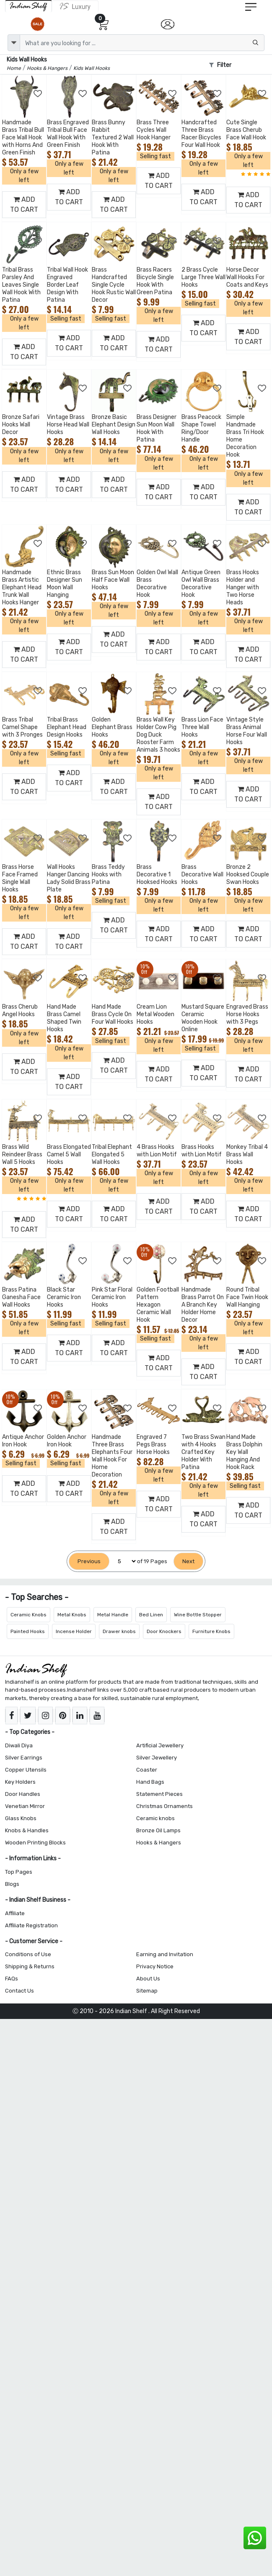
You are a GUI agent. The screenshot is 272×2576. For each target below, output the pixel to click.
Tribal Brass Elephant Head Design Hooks (66, 727)
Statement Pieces (159, 1794)
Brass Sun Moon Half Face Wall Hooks (113, 580)
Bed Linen (151, 1615)
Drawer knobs (119, 1631)
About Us (148, 1978)
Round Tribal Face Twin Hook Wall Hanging (247, 1297)
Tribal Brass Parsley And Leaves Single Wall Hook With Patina (21, 284)
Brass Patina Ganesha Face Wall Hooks (21, 1297)
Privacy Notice (155, 1966)
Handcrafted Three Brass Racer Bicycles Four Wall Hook (201, 134)
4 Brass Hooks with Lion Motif (157, 1150)
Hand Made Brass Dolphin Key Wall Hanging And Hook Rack (244, 1452)
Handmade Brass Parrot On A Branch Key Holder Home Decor (202, 1304)
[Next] (188, 1561)
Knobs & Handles (27, 1830)
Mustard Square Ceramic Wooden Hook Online (202, 1018)
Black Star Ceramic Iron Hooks (64, 1297)
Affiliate (15, 1913)
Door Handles (22, 1794)
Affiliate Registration (31, 1925)
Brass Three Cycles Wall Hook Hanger (154, 130)
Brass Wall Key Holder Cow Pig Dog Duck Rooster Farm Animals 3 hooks (158, 734)
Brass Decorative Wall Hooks (202, 874)
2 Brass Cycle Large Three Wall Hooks (203, 277)
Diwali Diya (19, 1745)
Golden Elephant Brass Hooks (112, 727)
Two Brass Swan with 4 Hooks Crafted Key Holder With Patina (203, 1452)
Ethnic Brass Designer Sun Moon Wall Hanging (64, 583)
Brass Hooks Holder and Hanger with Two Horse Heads (242, 587)
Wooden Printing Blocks (35, 1842)
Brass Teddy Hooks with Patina (108, 874)
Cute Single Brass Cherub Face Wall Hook (246, 130)
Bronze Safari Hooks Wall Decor (20, 424)
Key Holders (20, 1782)
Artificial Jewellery (160, 1745)
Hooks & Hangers (158, 1842)
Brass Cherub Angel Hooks (20, 1010)
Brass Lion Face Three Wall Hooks (202, 727)
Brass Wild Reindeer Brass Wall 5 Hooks (22, 1154)
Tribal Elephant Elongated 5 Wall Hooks (112, 1154)
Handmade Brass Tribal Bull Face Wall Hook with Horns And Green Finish (23, 137)
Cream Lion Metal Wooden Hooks (155, 1014)
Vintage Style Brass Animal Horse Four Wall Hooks (246, 731)
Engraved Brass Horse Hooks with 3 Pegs (247, 1014)
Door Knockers (164, 1631)
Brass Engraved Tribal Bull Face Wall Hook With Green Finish (68, 134)
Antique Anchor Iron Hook (23, 1440)
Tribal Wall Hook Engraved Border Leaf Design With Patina (67, 284)
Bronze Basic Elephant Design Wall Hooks (113, 424)
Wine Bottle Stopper (198, 1615)
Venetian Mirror (25, 1806)
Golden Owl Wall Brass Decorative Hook (157, 583)
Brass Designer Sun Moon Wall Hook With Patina (156, 428)
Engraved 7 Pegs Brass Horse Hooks (153, 1444)
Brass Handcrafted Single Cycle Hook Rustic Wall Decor (114, 284)
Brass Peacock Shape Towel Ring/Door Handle (201, 428)
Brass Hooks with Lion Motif (201, 1150)
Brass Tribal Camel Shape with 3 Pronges (22, 727)
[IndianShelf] (28, 6)
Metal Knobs (71, 1615)
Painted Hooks (27, 1631)
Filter (220, 65)
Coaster (146, 1770)
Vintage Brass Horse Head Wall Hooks (68, 424)
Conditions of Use (28, 1954)
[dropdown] (14, 42)
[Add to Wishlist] (38, 94)
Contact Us (19, 1991)
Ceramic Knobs (28, 1615)
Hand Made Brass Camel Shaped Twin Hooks (64, 1018)
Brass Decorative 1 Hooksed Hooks (157, 874)
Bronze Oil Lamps (158, 1830)
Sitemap (147, 1991)
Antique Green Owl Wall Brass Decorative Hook (200, 583)
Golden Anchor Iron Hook (66, 1440)
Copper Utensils (26, 1770)
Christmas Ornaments (164, 1806)
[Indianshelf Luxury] (75, 6)
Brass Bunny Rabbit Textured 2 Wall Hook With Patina (113, 137)
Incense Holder (74, 1631)
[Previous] (89, 1561)
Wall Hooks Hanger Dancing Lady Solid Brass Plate (69, 878)
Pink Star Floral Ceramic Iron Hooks (112, 1297)
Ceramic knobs (155, 1818)
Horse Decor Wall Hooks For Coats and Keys (247, 277)
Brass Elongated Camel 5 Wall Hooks (69, 1154)
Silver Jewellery (156, 1757)
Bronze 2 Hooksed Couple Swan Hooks (247, 874)
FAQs (11, 1978)
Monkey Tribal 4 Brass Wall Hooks (247, 1154)
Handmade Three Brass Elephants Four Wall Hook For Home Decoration (112, 1455)
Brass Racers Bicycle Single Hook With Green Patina (155, 281)
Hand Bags (150, 1782)
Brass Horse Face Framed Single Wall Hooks (20, 878)
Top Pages (18, 1872)
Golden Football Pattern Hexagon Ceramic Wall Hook (158, 1304)
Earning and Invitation (164, 1954)
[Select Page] (123, 1561)
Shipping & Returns (29, 1966)
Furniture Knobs (211, 1631)
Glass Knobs (20, 1818)
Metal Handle (112, 1615)
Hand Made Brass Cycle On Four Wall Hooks (112, 1014)
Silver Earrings (23, 1757)
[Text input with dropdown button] (142, 42)
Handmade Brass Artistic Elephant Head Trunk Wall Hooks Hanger (21, 587)
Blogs (12, 1884)
